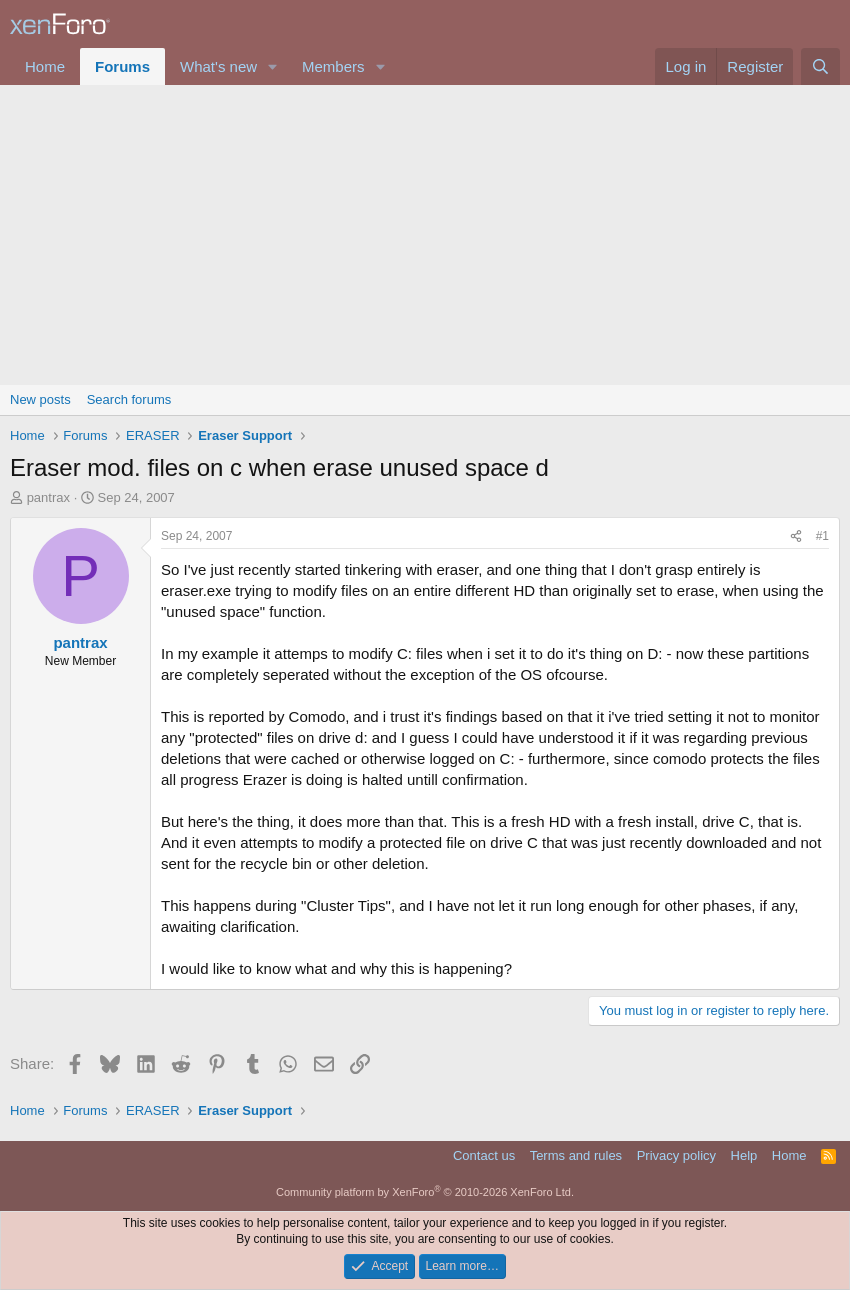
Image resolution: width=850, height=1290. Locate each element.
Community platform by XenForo (425, 1192)
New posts (40, 399)
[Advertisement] (425, 235)
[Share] (796, 536)
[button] (273, 66)
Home (45, 66)
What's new (218, 66)
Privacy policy (676, 1155)
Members (333, 66)
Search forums (129, 399)
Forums (122, 66)
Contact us (484, 1155)
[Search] (820, 66)
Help (744, 1155)
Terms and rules (576, 1155)
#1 (822, 536)
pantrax (48, 497)
